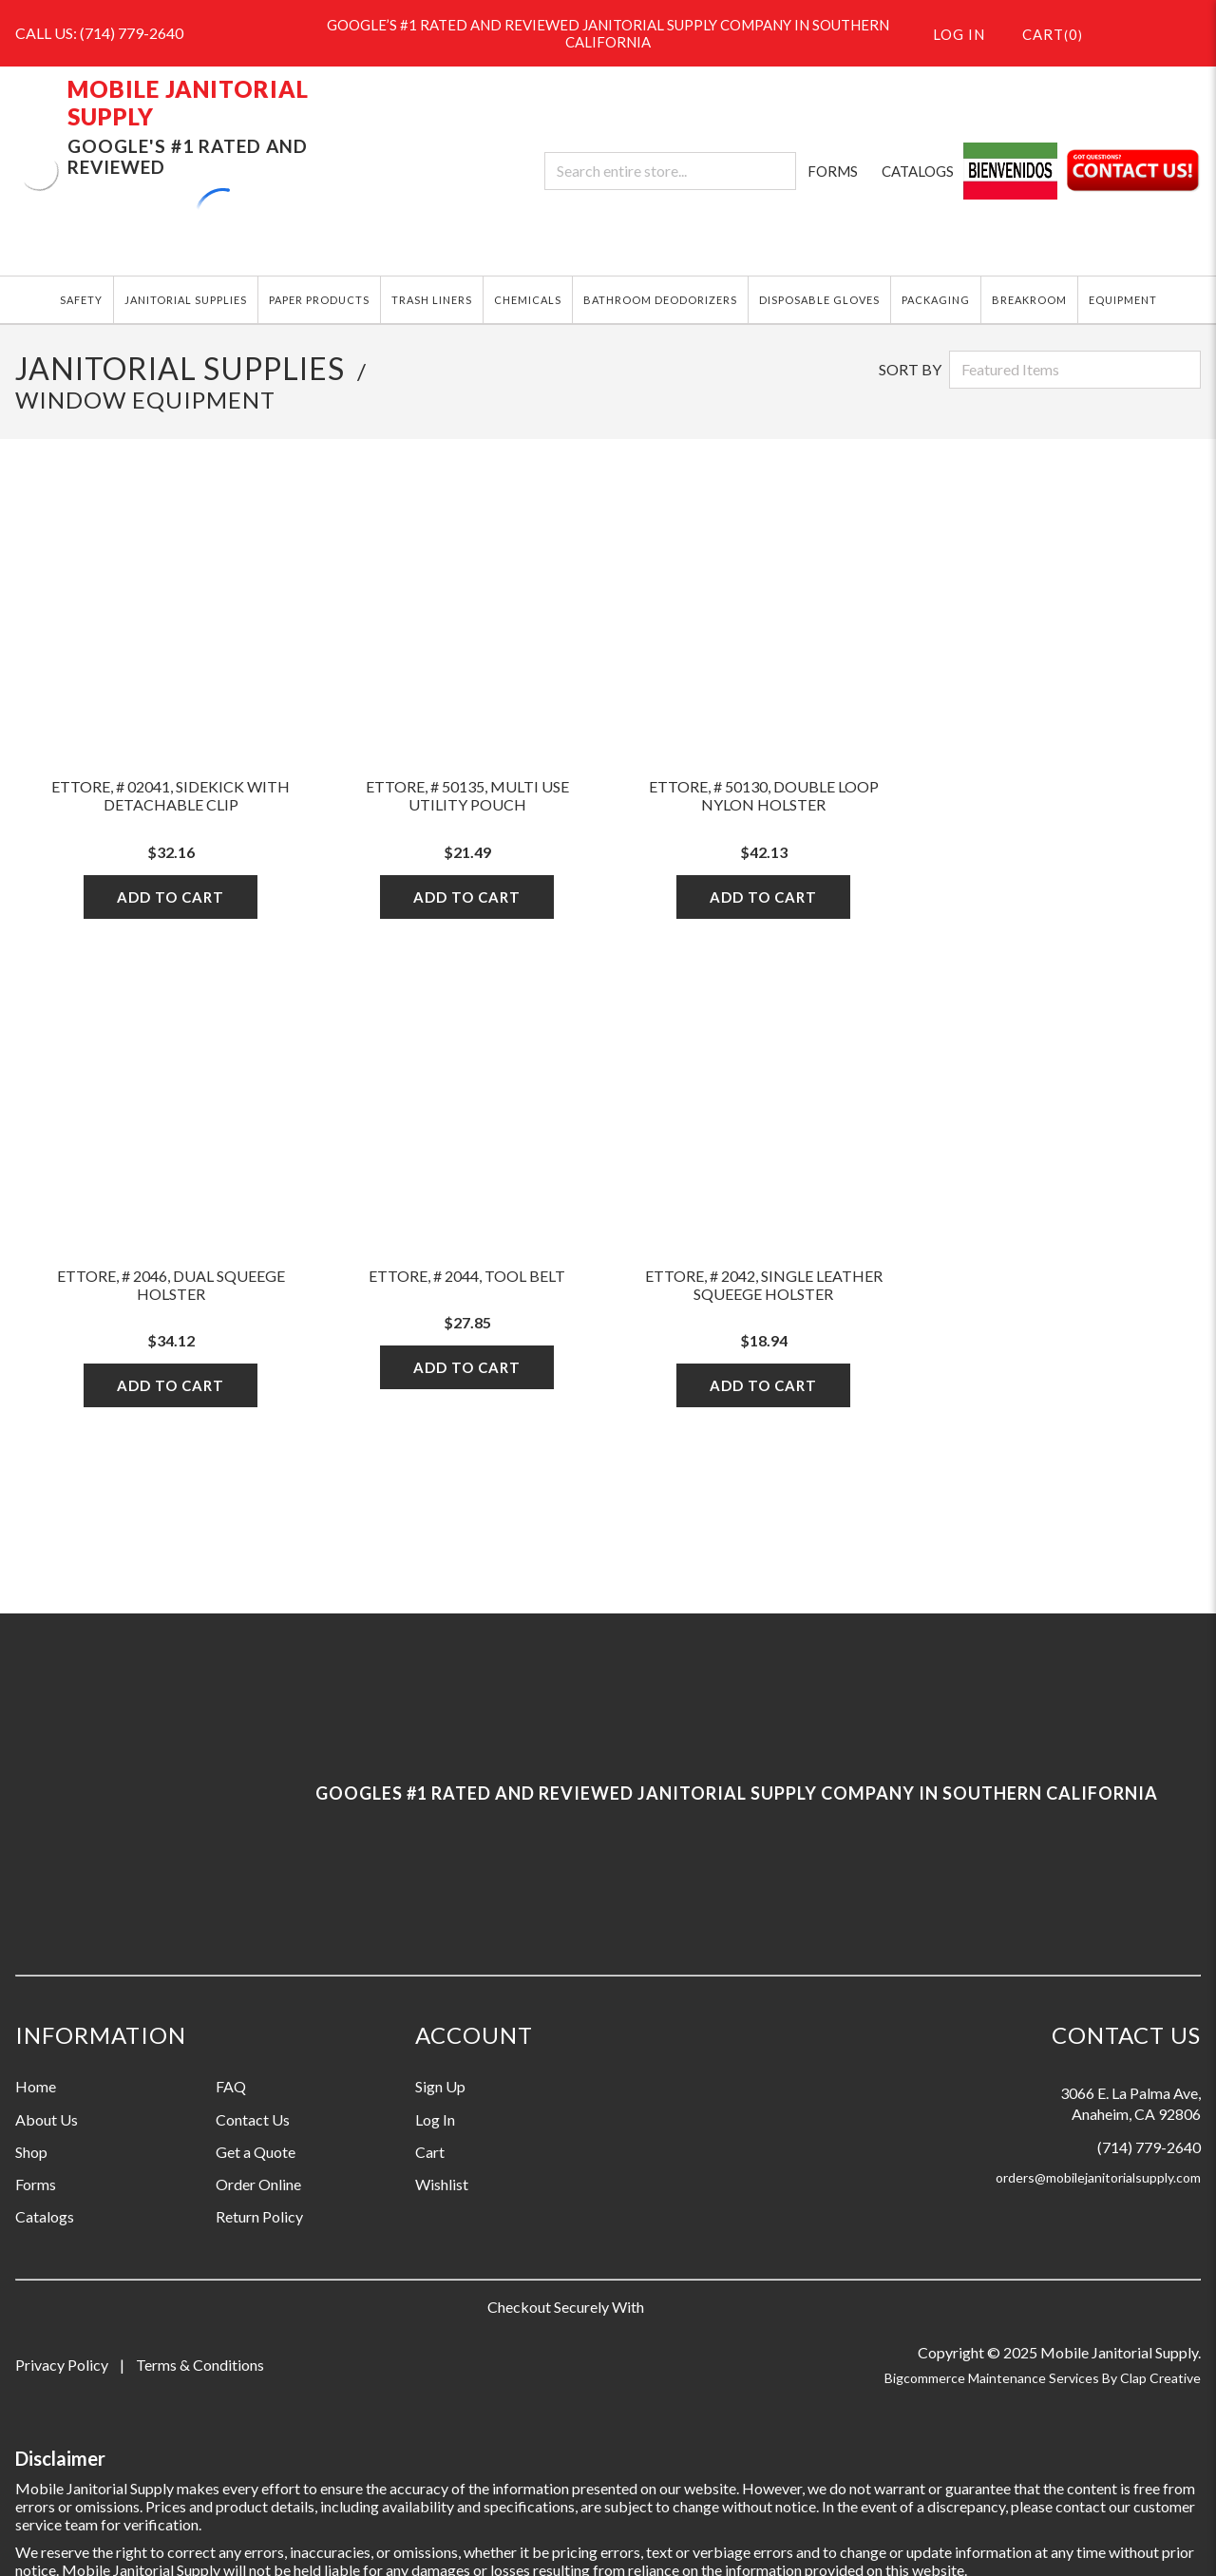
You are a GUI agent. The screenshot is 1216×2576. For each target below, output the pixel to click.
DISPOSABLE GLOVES (819, 300)
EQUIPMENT (1123, 300)
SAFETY (81, 300)
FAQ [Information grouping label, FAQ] (231, 2086)
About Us (46, 2119)
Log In (435, 2119)
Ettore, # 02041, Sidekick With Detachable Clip (170, 795)
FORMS (833, 171)
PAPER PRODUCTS (319, 300)
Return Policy (259, 2216)
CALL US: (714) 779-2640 (99, 33)
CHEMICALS (527, 300)
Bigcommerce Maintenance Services (993, 2378)
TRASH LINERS (431, 300)
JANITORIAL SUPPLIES (185, 300)
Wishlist (441, 2184)
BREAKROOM (1029, 300)
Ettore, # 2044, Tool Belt (467, 1276)
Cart (430, 2152)
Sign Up (440, 2086)
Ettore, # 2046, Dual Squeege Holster (171, 1285)
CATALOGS (918, 171)
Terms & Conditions (200, 2365)
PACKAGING (936, 300)
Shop (31, 2152)
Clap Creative (1160, 2378)
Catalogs (44, 2216)
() (1041, 33)
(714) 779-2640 (1149, 2147)
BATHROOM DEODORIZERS (660, 300)
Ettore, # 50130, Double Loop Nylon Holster (764, 795)
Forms (35, 2184)
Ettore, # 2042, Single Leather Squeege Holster (764, 1285)
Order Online (258, 2184)
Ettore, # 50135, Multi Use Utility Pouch (467, 795)
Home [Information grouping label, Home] (35, 2086)
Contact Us (253, 2119)
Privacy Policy (61, 2365)
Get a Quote (255, 2152)
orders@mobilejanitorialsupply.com (1098, 2177)
